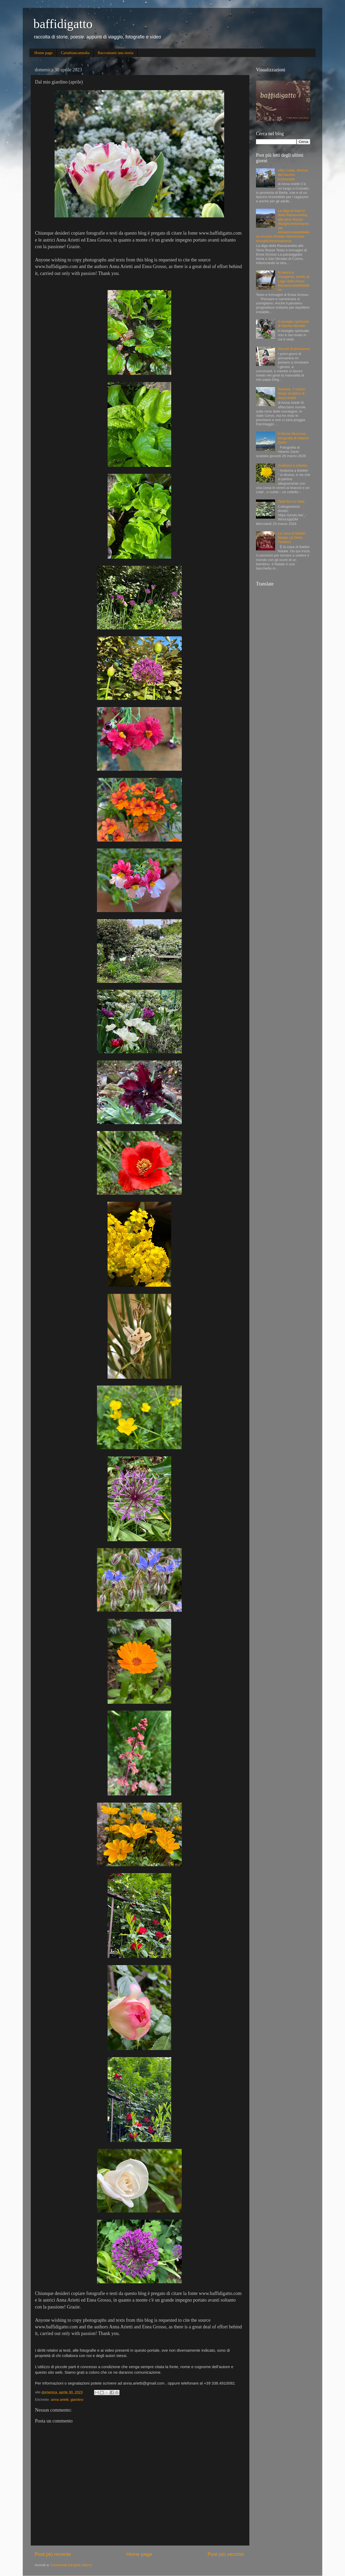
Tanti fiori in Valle (291, 501)
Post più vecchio (225, 2554)
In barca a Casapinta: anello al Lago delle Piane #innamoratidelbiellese (293, 281)
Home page (43, 53)
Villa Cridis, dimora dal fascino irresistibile (292, 174)
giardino (76, 2400)
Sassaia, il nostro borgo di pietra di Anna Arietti (291, 393)
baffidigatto (62, 24)
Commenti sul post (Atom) (71, 2565)
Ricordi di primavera (293, 349)
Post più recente (53, 2554)
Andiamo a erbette (292, 465)
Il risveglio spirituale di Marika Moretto (293, 323)
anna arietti (60, 2400)
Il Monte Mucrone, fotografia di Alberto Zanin (293, 438)
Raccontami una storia (115, 53)
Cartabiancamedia (75, 53)
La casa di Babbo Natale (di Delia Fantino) (291, 537)
